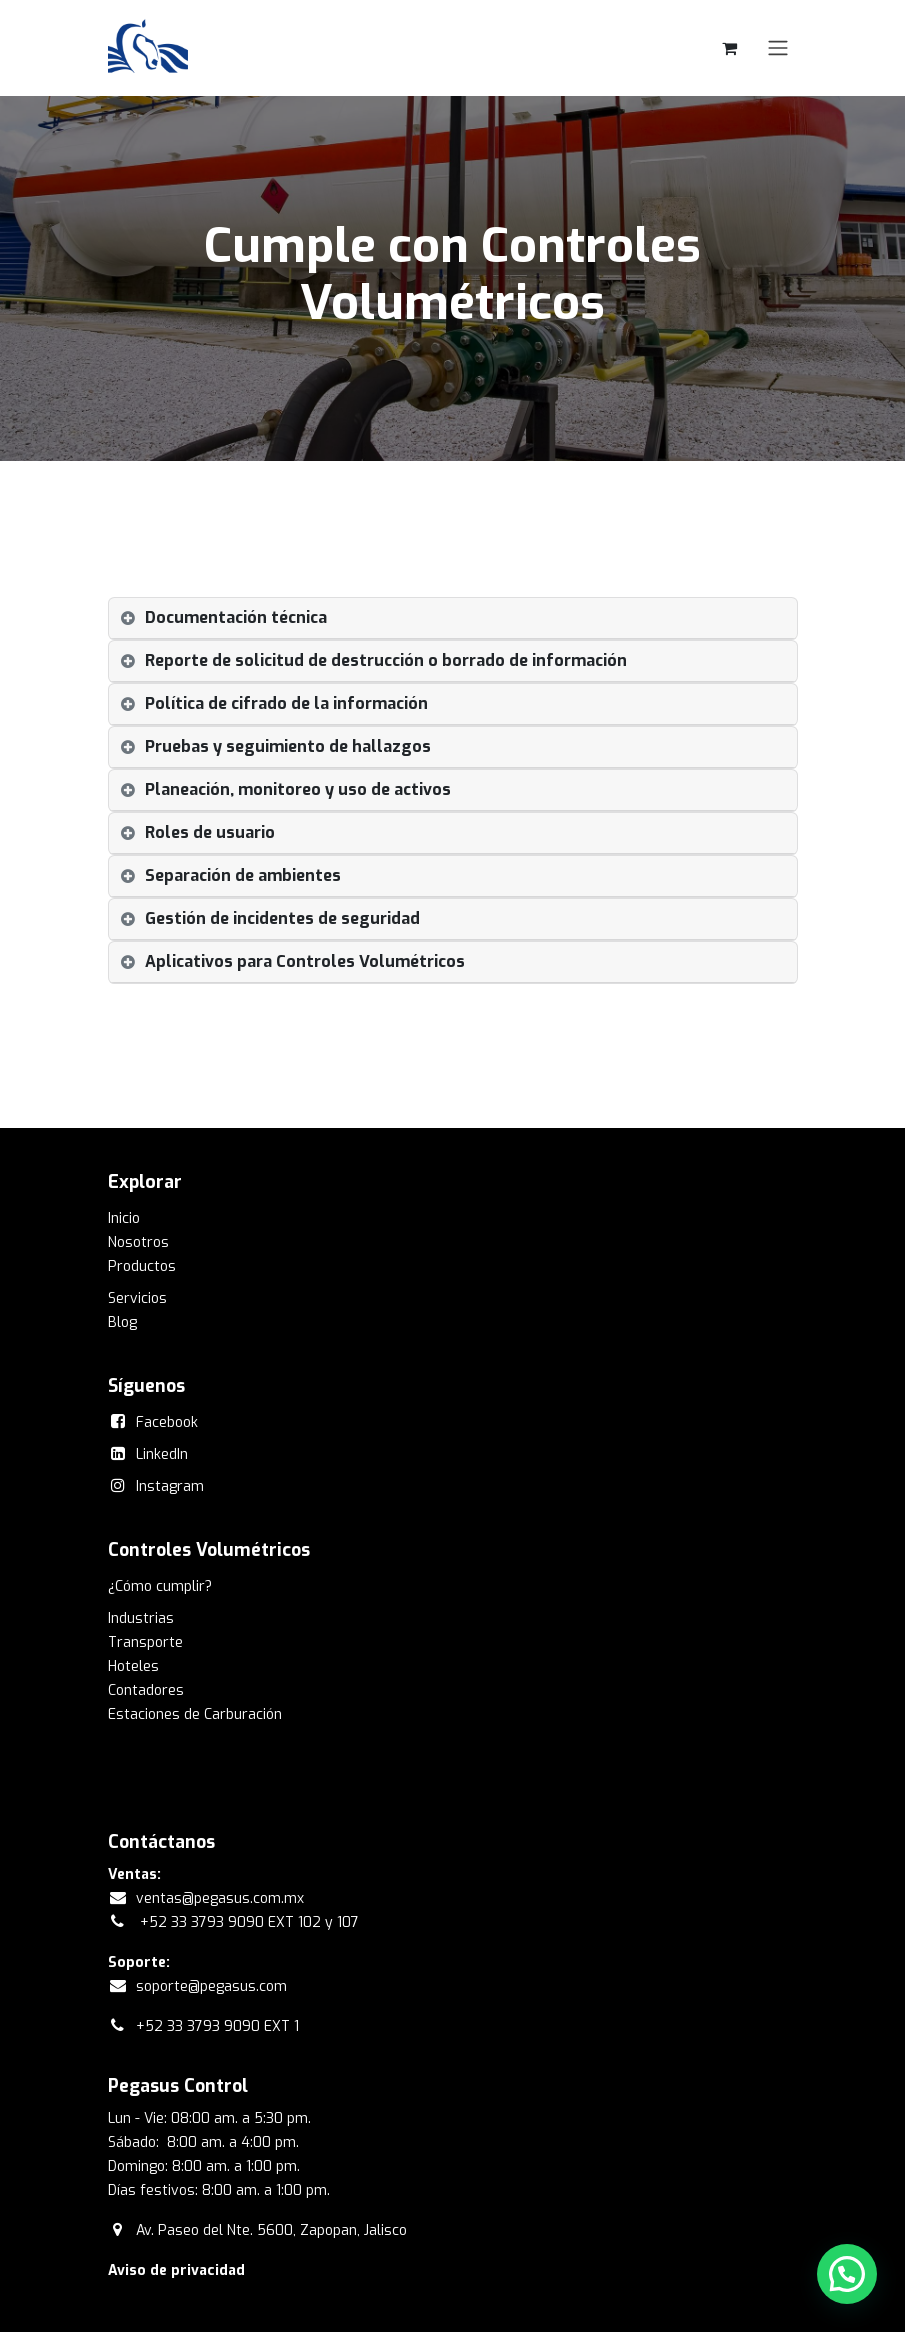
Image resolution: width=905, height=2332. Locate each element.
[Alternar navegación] (778, 48)
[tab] (453, 618)
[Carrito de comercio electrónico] (730, 48)
